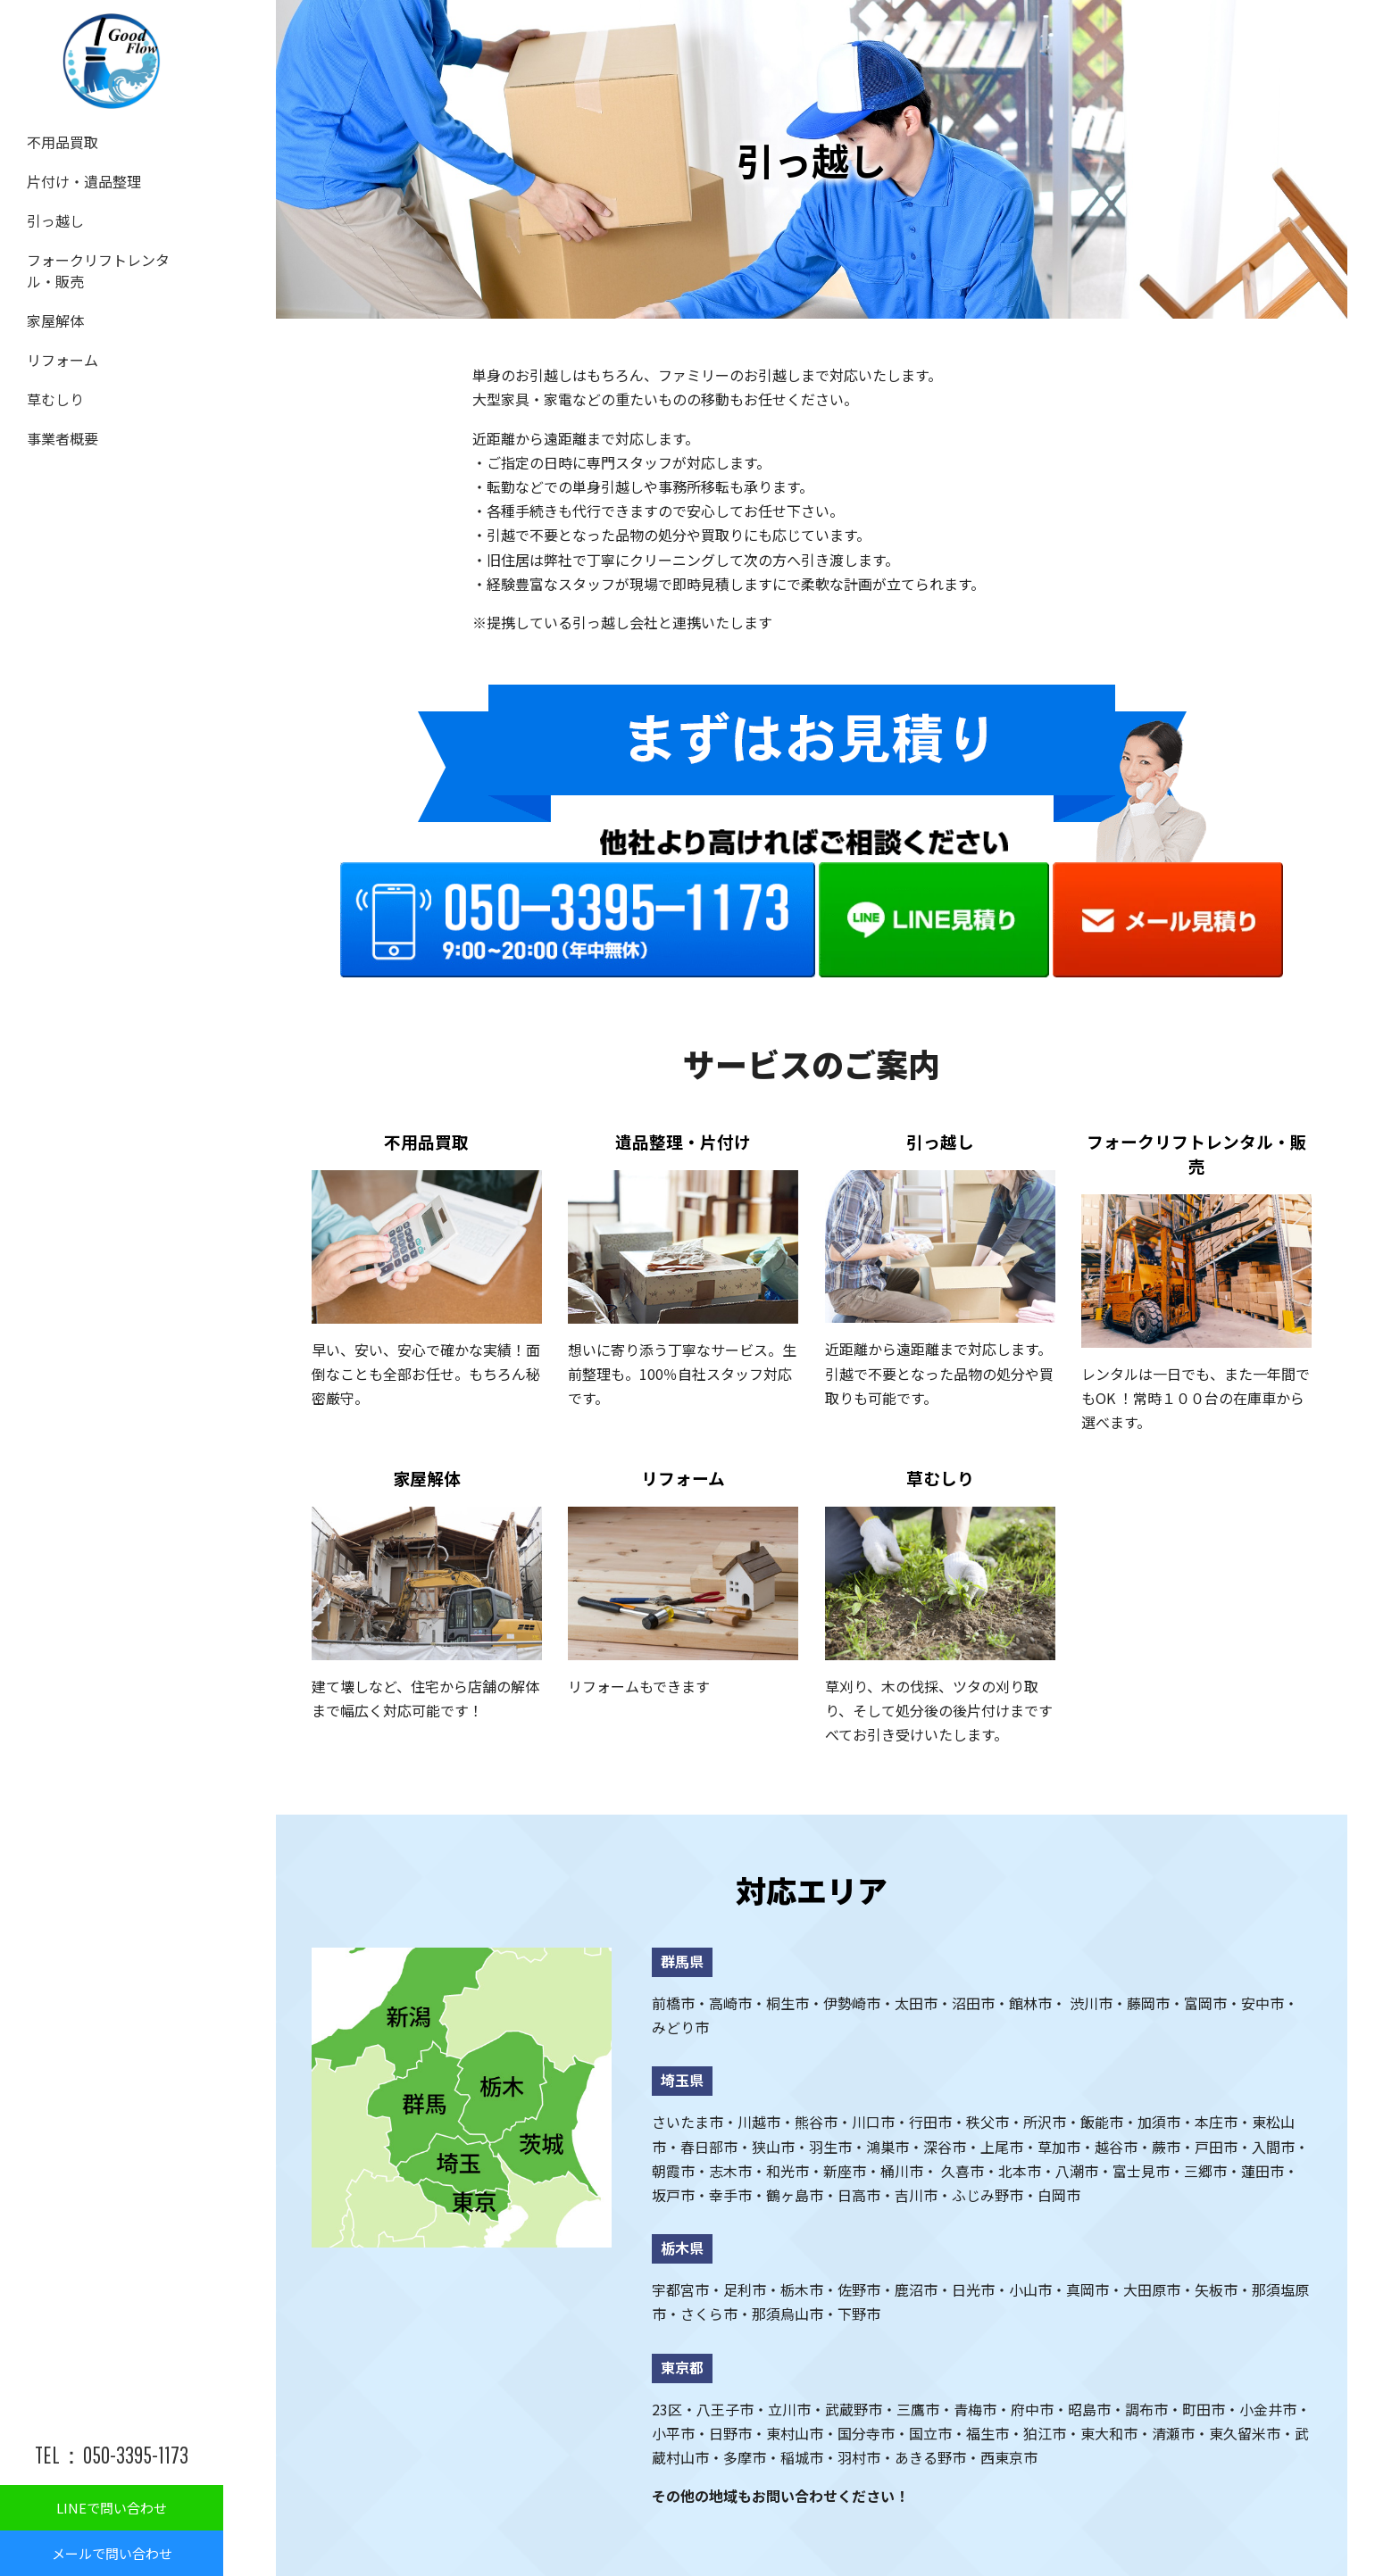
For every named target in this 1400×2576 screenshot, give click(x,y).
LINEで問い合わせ (111, 2507)
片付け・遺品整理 (77, 176)
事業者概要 (58, 408)
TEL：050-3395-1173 (111, 2454)
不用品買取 (58, 140)
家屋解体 (52, 301)
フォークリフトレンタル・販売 (108, 256)
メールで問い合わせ (112, 2553)
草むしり (52, 372)
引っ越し (52, 211)
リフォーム (58, 336)
